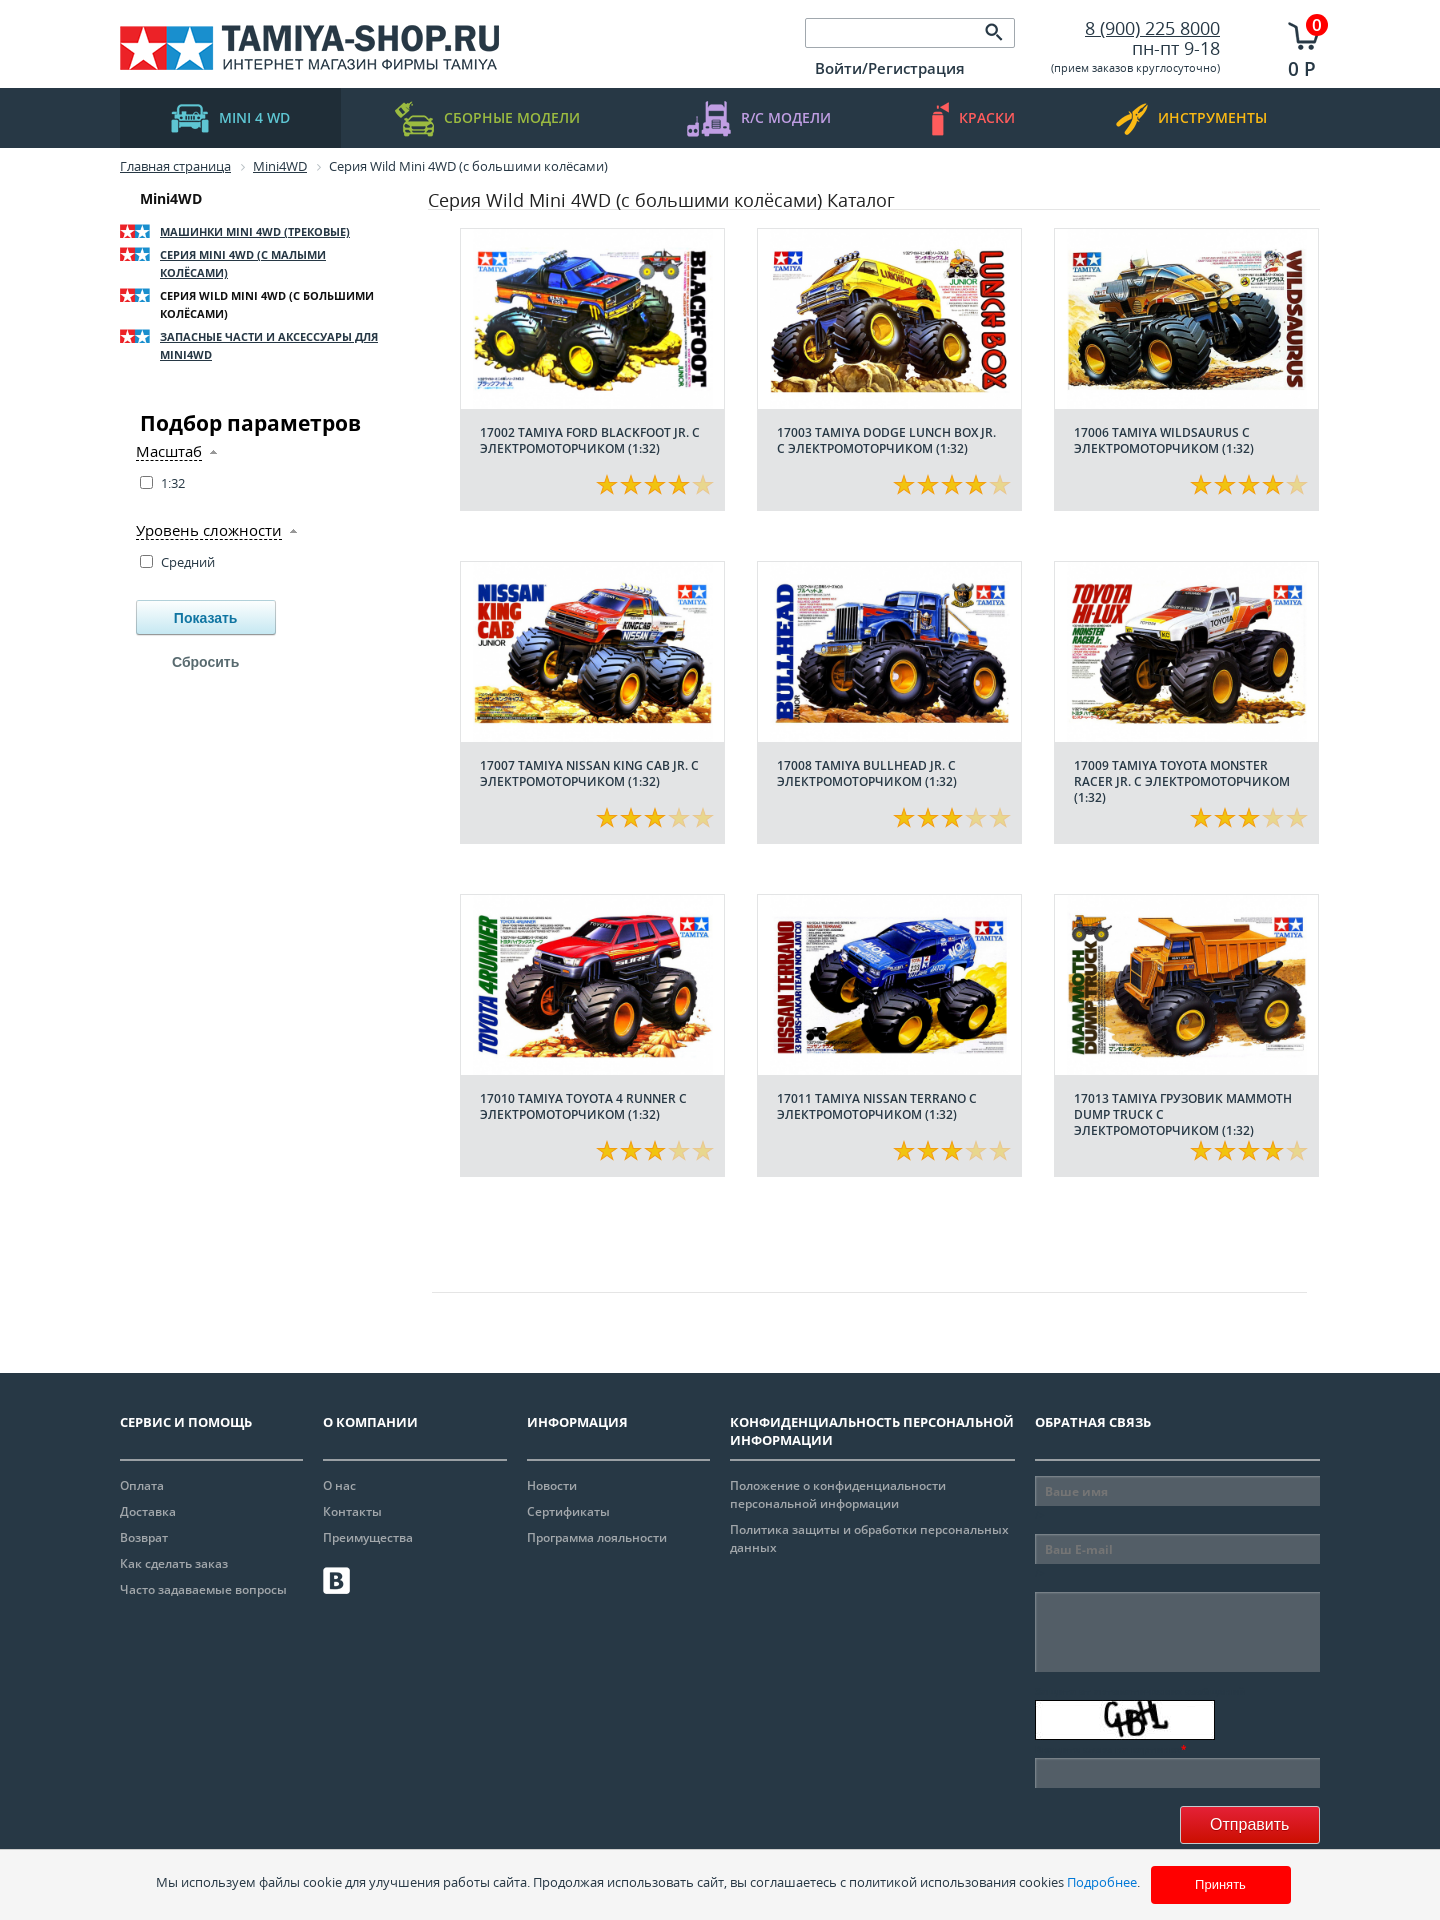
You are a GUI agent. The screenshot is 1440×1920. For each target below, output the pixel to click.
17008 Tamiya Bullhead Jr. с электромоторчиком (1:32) (867, 773)
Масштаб (169, 451)
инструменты (1191, 118)
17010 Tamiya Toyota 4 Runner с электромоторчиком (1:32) (583, 1106)
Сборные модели (487, 118)
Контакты (352, 1511)
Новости (552, 1485)
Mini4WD (171, 198)
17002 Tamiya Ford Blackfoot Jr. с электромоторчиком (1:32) (590, 440)
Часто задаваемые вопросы (203, 1589)
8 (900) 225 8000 (1152, 28)
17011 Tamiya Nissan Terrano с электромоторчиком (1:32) (877, 1106)
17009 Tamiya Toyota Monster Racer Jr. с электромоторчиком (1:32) (1182, 781)
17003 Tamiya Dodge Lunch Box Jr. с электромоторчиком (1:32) (886, 440)
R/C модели (759, 118)
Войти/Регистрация (890, 68)
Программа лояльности (597, 1537)
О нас (339, 1485)
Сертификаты (568, 1511)
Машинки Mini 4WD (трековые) (255, 231)
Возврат (144, 1537)
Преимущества (368, 1537)
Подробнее (1102, 1882)
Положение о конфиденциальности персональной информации (838, 1494)
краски (973, 118)
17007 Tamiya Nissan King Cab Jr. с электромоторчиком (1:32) (589, 773)
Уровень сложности (209, 530)
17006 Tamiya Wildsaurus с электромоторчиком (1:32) (1164, 440)
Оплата (142, 1485)
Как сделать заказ (174, 1563)
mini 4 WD (230, 118)
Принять (1220, 1884)
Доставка (148, 1511)
